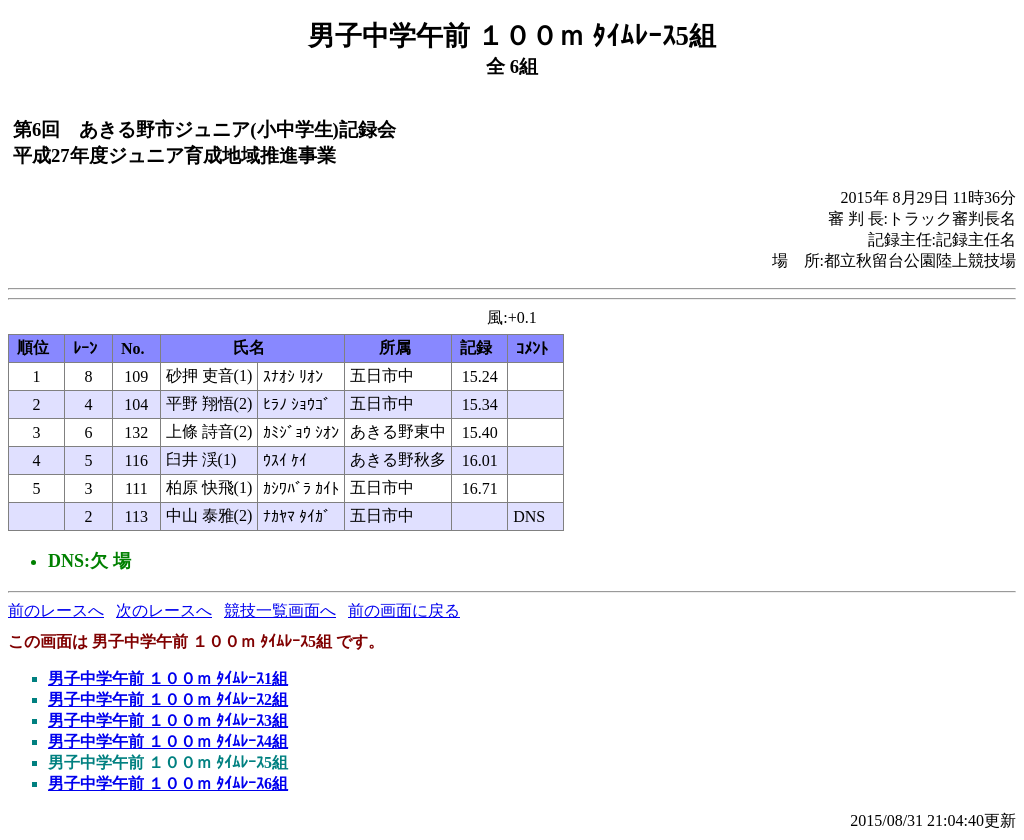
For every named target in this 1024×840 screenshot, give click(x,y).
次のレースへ (164, 610)
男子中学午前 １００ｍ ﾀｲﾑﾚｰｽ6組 (168, 783)
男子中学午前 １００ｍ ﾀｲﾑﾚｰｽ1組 (168, 678)
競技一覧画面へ (280, 610)
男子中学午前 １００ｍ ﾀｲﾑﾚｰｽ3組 (168, 720)
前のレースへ (56, 610)
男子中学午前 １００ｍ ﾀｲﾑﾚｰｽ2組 (168, 699)
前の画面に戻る (404, 610)
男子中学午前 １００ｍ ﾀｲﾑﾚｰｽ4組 (168, 741)
